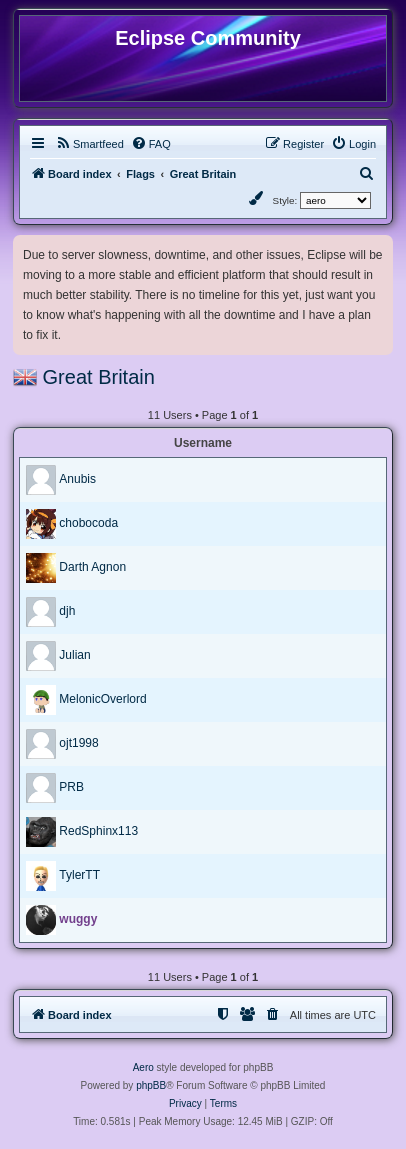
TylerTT (79, 875)
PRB (71, 787)
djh (67, 611)
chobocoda (88, 523)
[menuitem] (89, 144)
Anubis (77, 479)
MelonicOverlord (102, 699)
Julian (74, 655)
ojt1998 (78, 743)
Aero (143, 1067)
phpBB (151, 1085)
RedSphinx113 (98, 831)
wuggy (78, 919)
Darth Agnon (92, 567)
